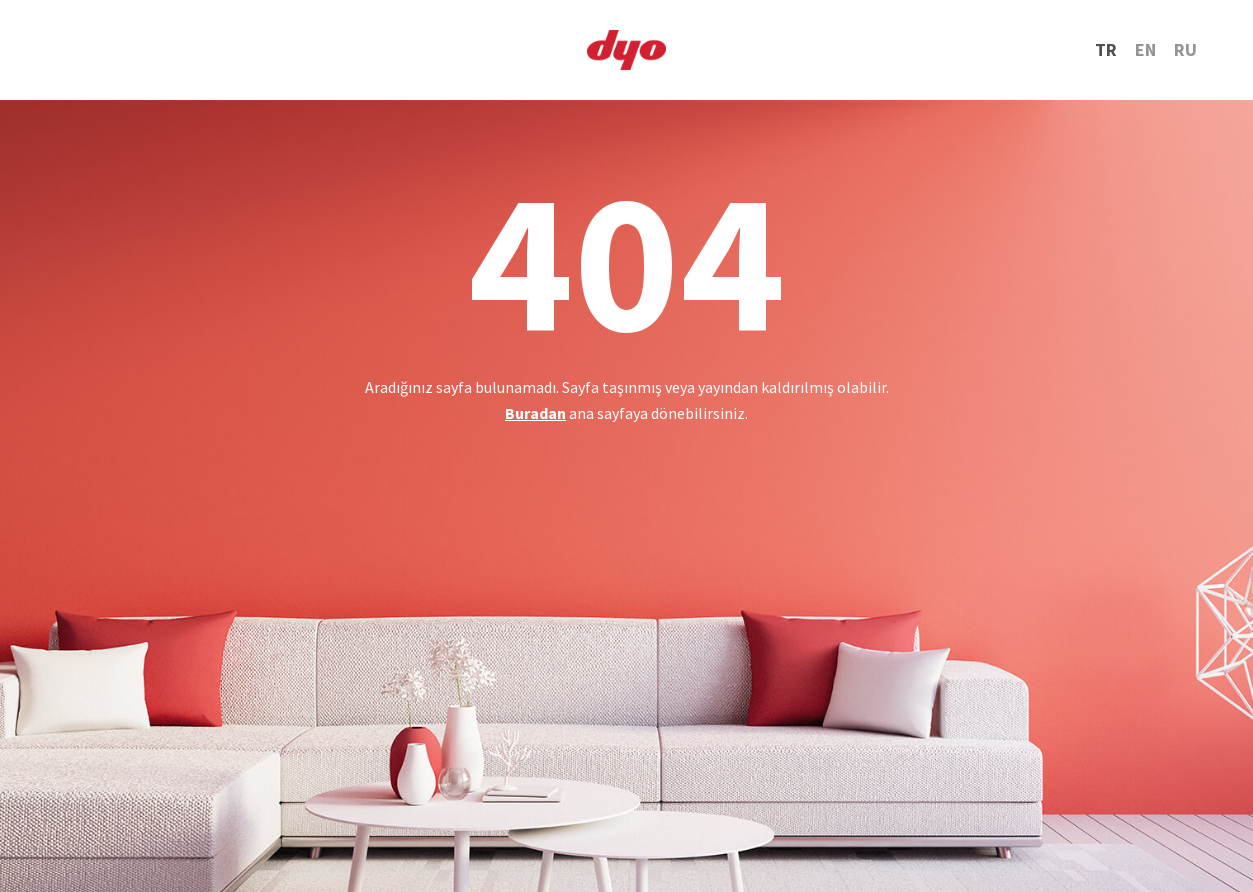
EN (1145, 49)
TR (1106, 49)
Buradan (535, 413)
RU (1185, 49)
